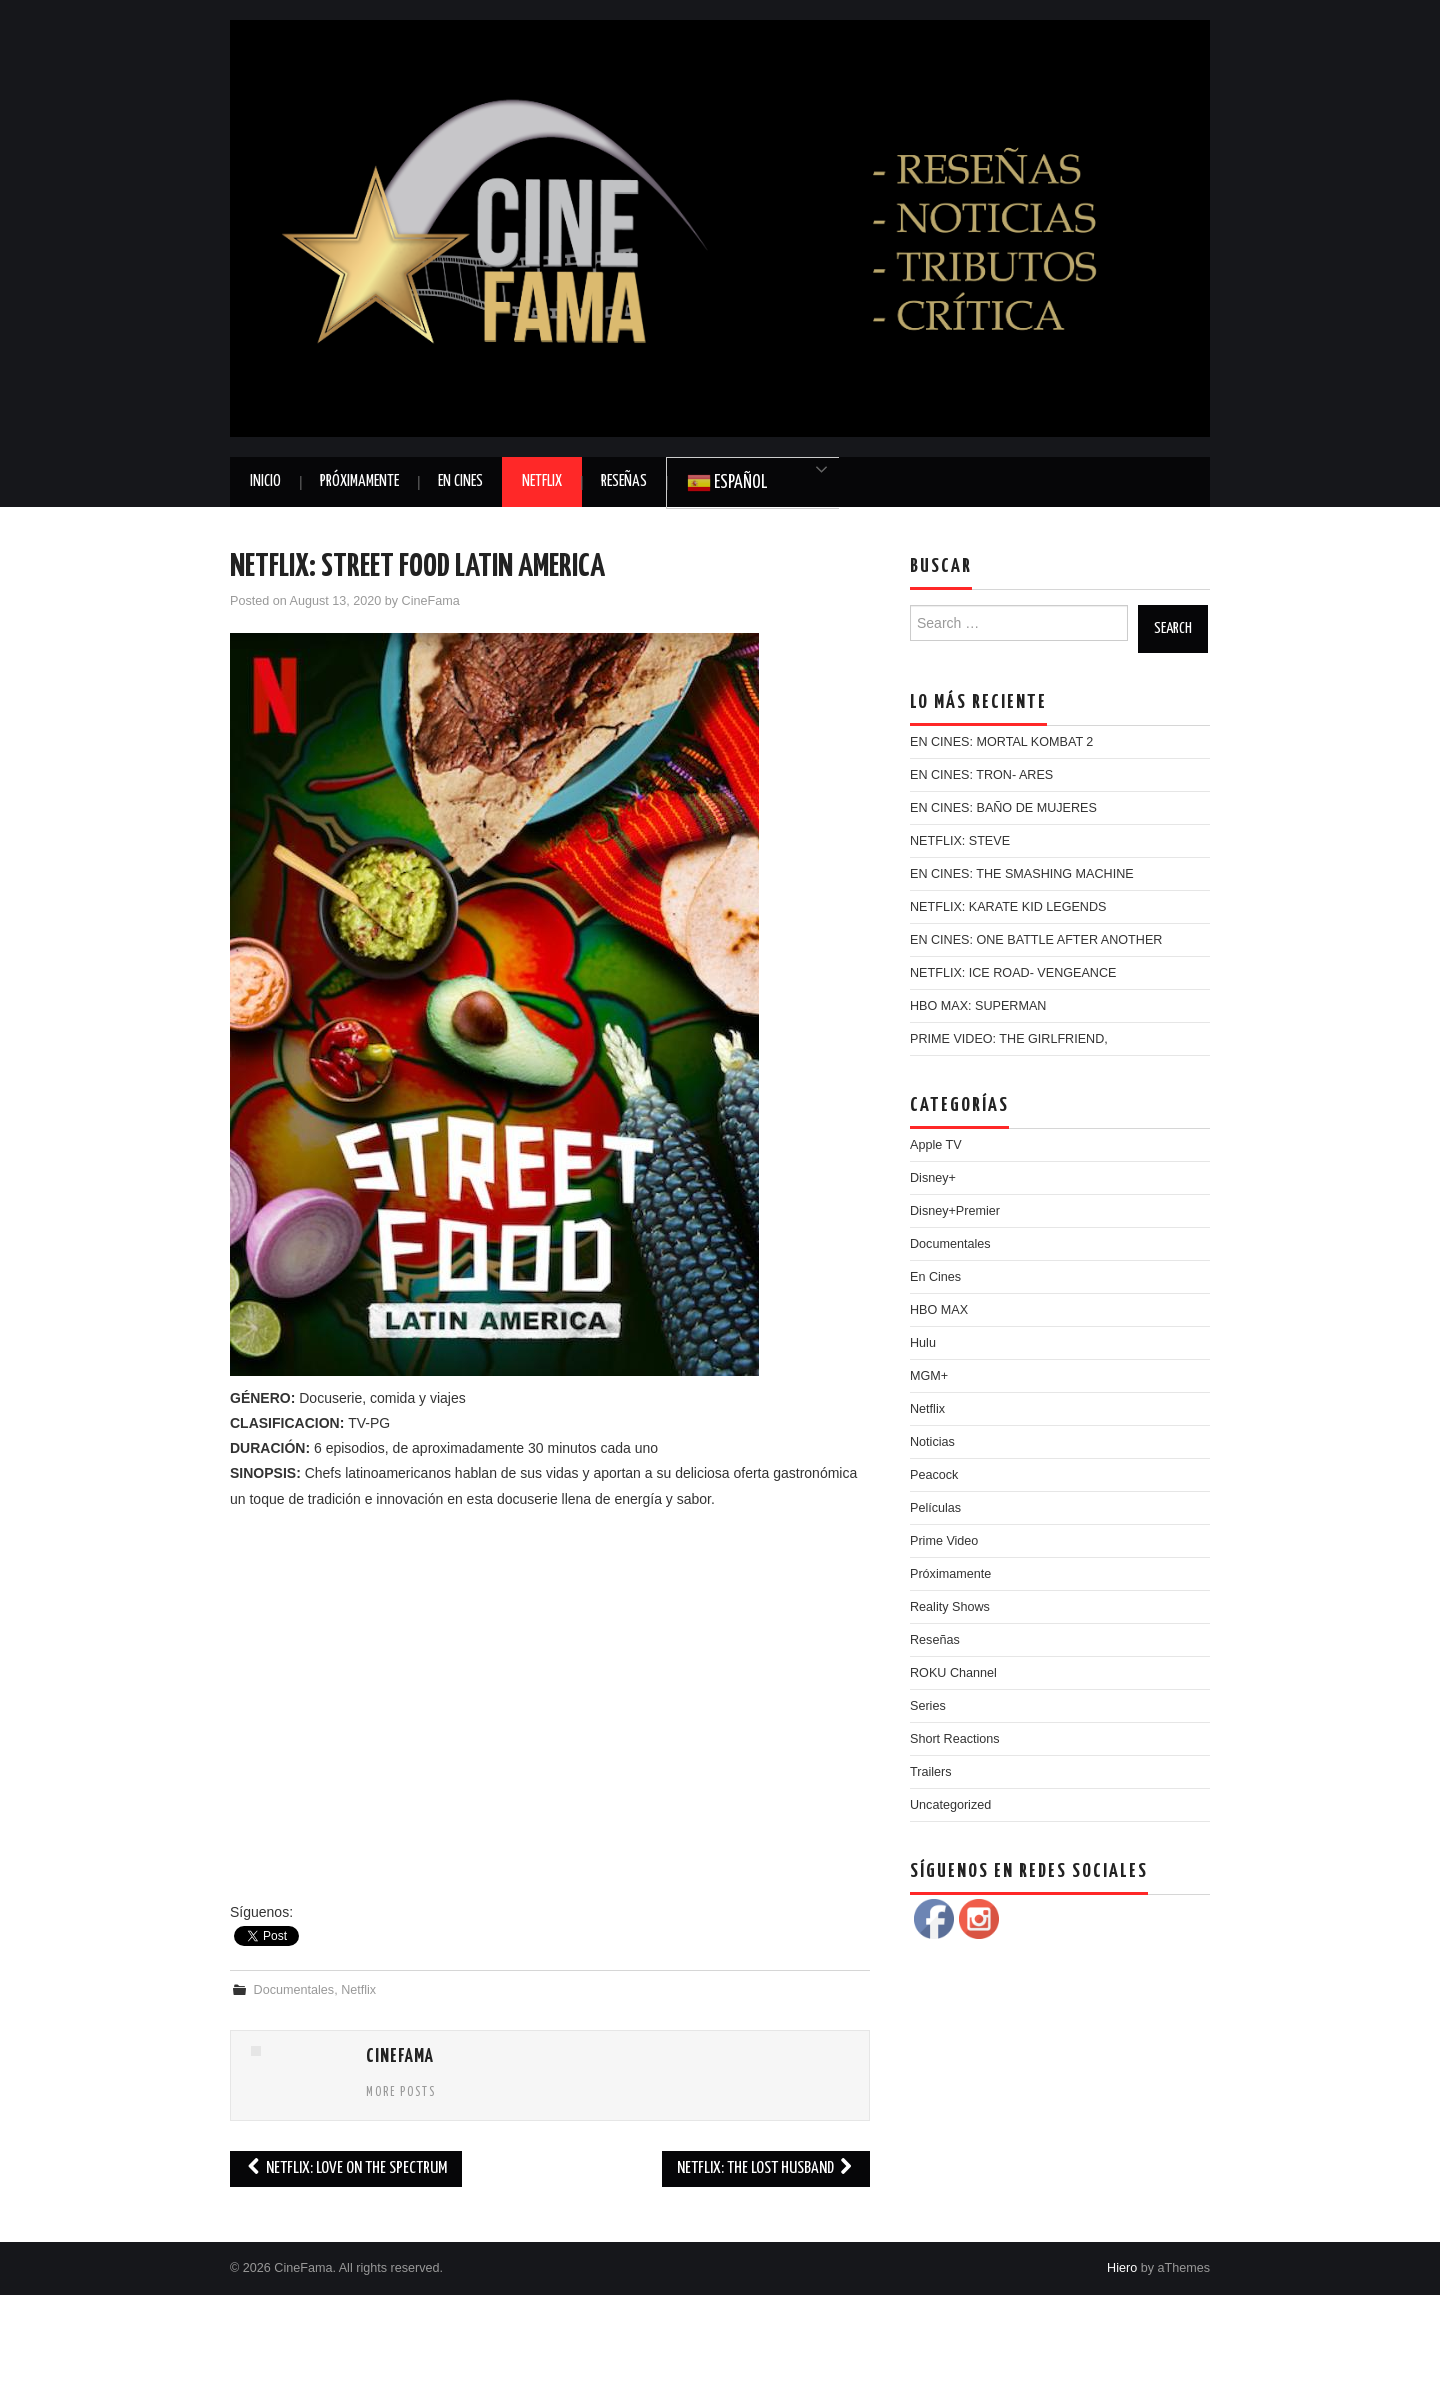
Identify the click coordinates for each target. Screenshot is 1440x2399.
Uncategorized (950, 1805)
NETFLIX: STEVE (960, 841)
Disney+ (933, 1178)
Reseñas (624, 481)
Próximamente (359, 481)
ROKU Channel (953, 1673)
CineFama (431, 601)
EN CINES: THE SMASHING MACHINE (1022, 874)
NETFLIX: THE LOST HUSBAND (766, 2168)
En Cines (460, 481)
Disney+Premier (955, 1211)
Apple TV (936, 1145)
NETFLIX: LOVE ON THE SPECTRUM (346, 2168)
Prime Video (944, 1541)
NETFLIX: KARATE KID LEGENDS (1008, 907)
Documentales (294, 1990)
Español (727, 483)
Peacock (934, 1475)
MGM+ (929, 1376)
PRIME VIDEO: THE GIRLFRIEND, (1009, 1039)
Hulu (923, 1343)
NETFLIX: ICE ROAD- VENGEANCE (1013, 973)
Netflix (542, 481)
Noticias (932, 1442)
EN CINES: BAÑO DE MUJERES (1003, 808)
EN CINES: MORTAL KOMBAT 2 (1001, 742)
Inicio (265, 481)
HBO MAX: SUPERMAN (978, 1006)
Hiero (1122, 2268)
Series (928, 1706)
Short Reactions (955, 1739)
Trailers (931, 1772)
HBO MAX (939, 1310)
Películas (935, 1508)
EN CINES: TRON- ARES (981, 775)
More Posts (401, 2093)
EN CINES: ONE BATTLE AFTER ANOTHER (1036, 940)
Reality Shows (950, 1607)
